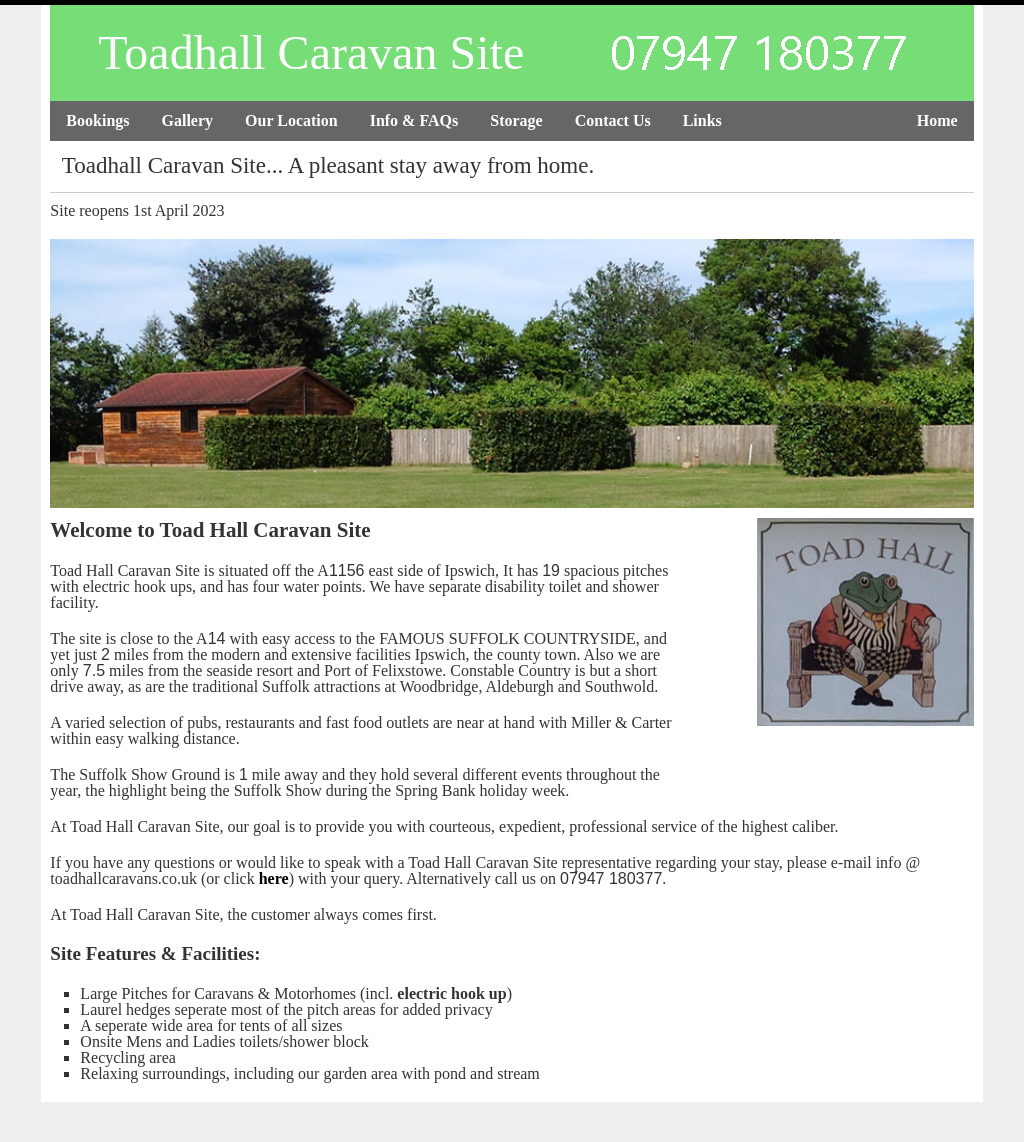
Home (937, 120)
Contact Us (613, 120)
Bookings (97, 120)
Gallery (188, 120)
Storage (516, 120)
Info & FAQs (414, 120)
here (274, 878)
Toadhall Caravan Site (311, 52)
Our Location (291, 120)
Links (702, 120)
